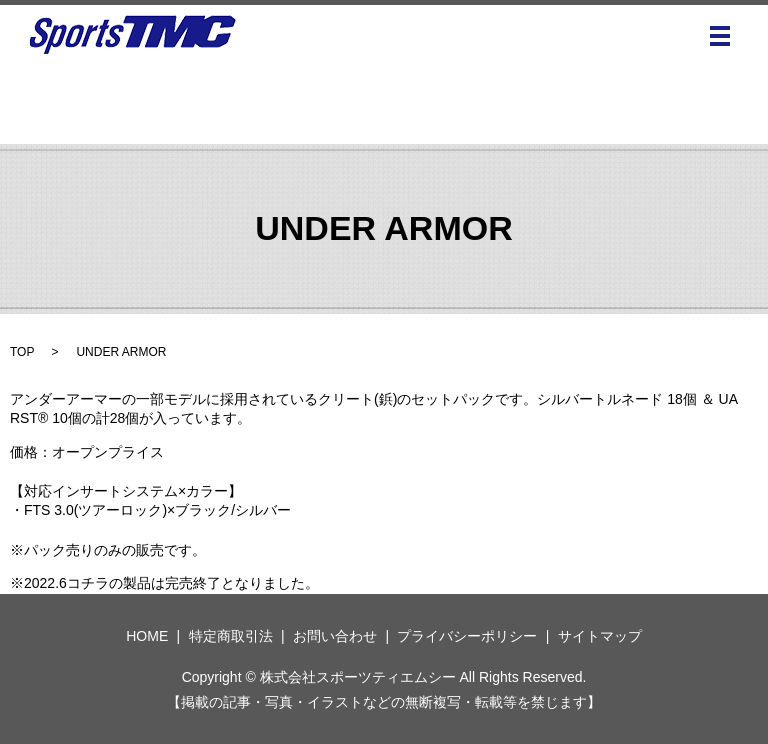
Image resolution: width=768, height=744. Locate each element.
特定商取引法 (231, 636)
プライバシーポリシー (467, 636)
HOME (147, 636)
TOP (22, 352)
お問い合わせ (335, 636)
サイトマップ (600, 636)
